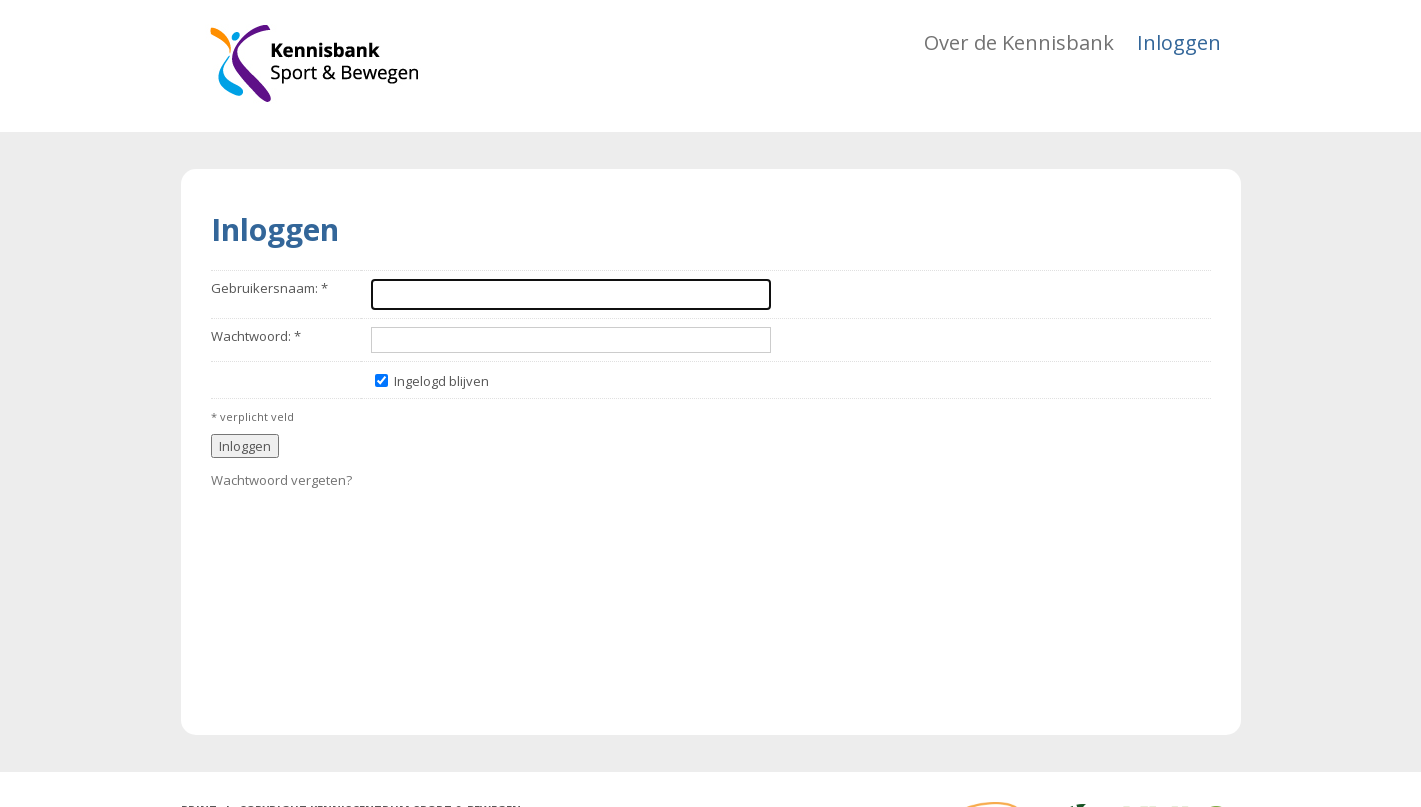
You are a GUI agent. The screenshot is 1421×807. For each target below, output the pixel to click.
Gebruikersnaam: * (269, 288)
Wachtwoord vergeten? (281, 480)
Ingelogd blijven (441, 381)
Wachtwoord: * (256, 336)
